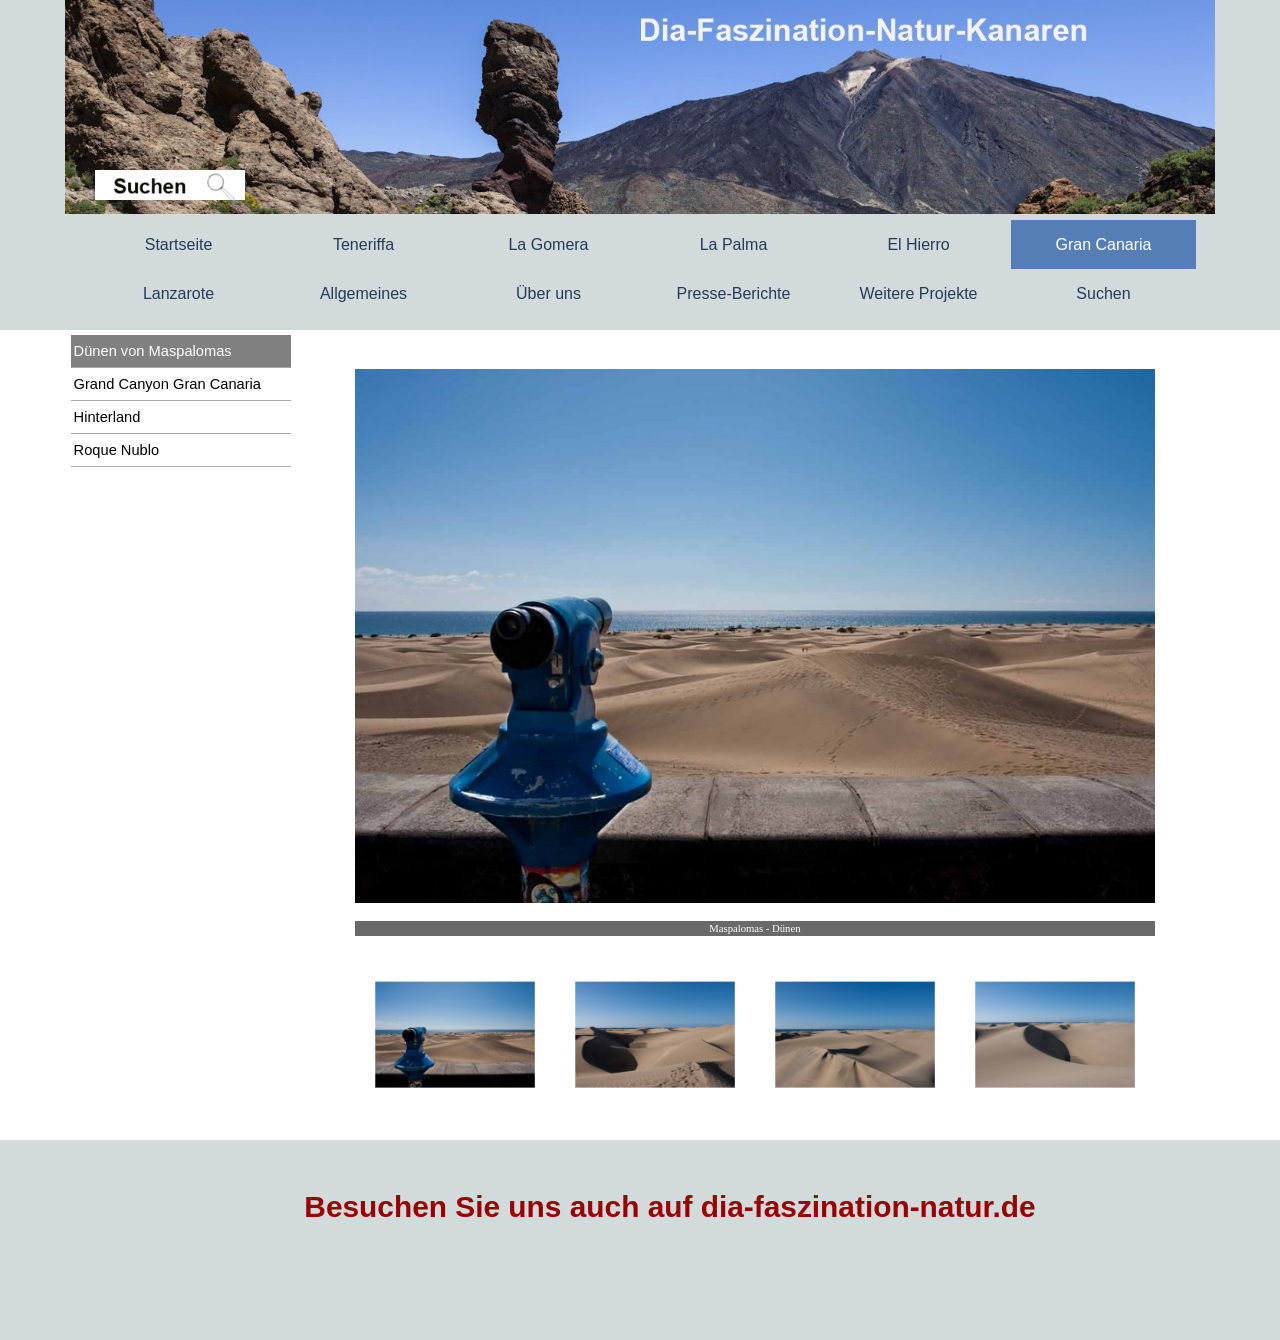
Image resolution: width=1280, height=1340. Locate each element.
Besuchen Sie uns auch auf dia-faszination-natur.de (669, 1206)
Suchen (1103, 293)
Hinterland (107, 417)
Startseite (179, 244)
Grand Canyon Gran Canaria (167, 384)
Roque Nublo (117, 450)
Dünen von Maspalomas (153, 351)
